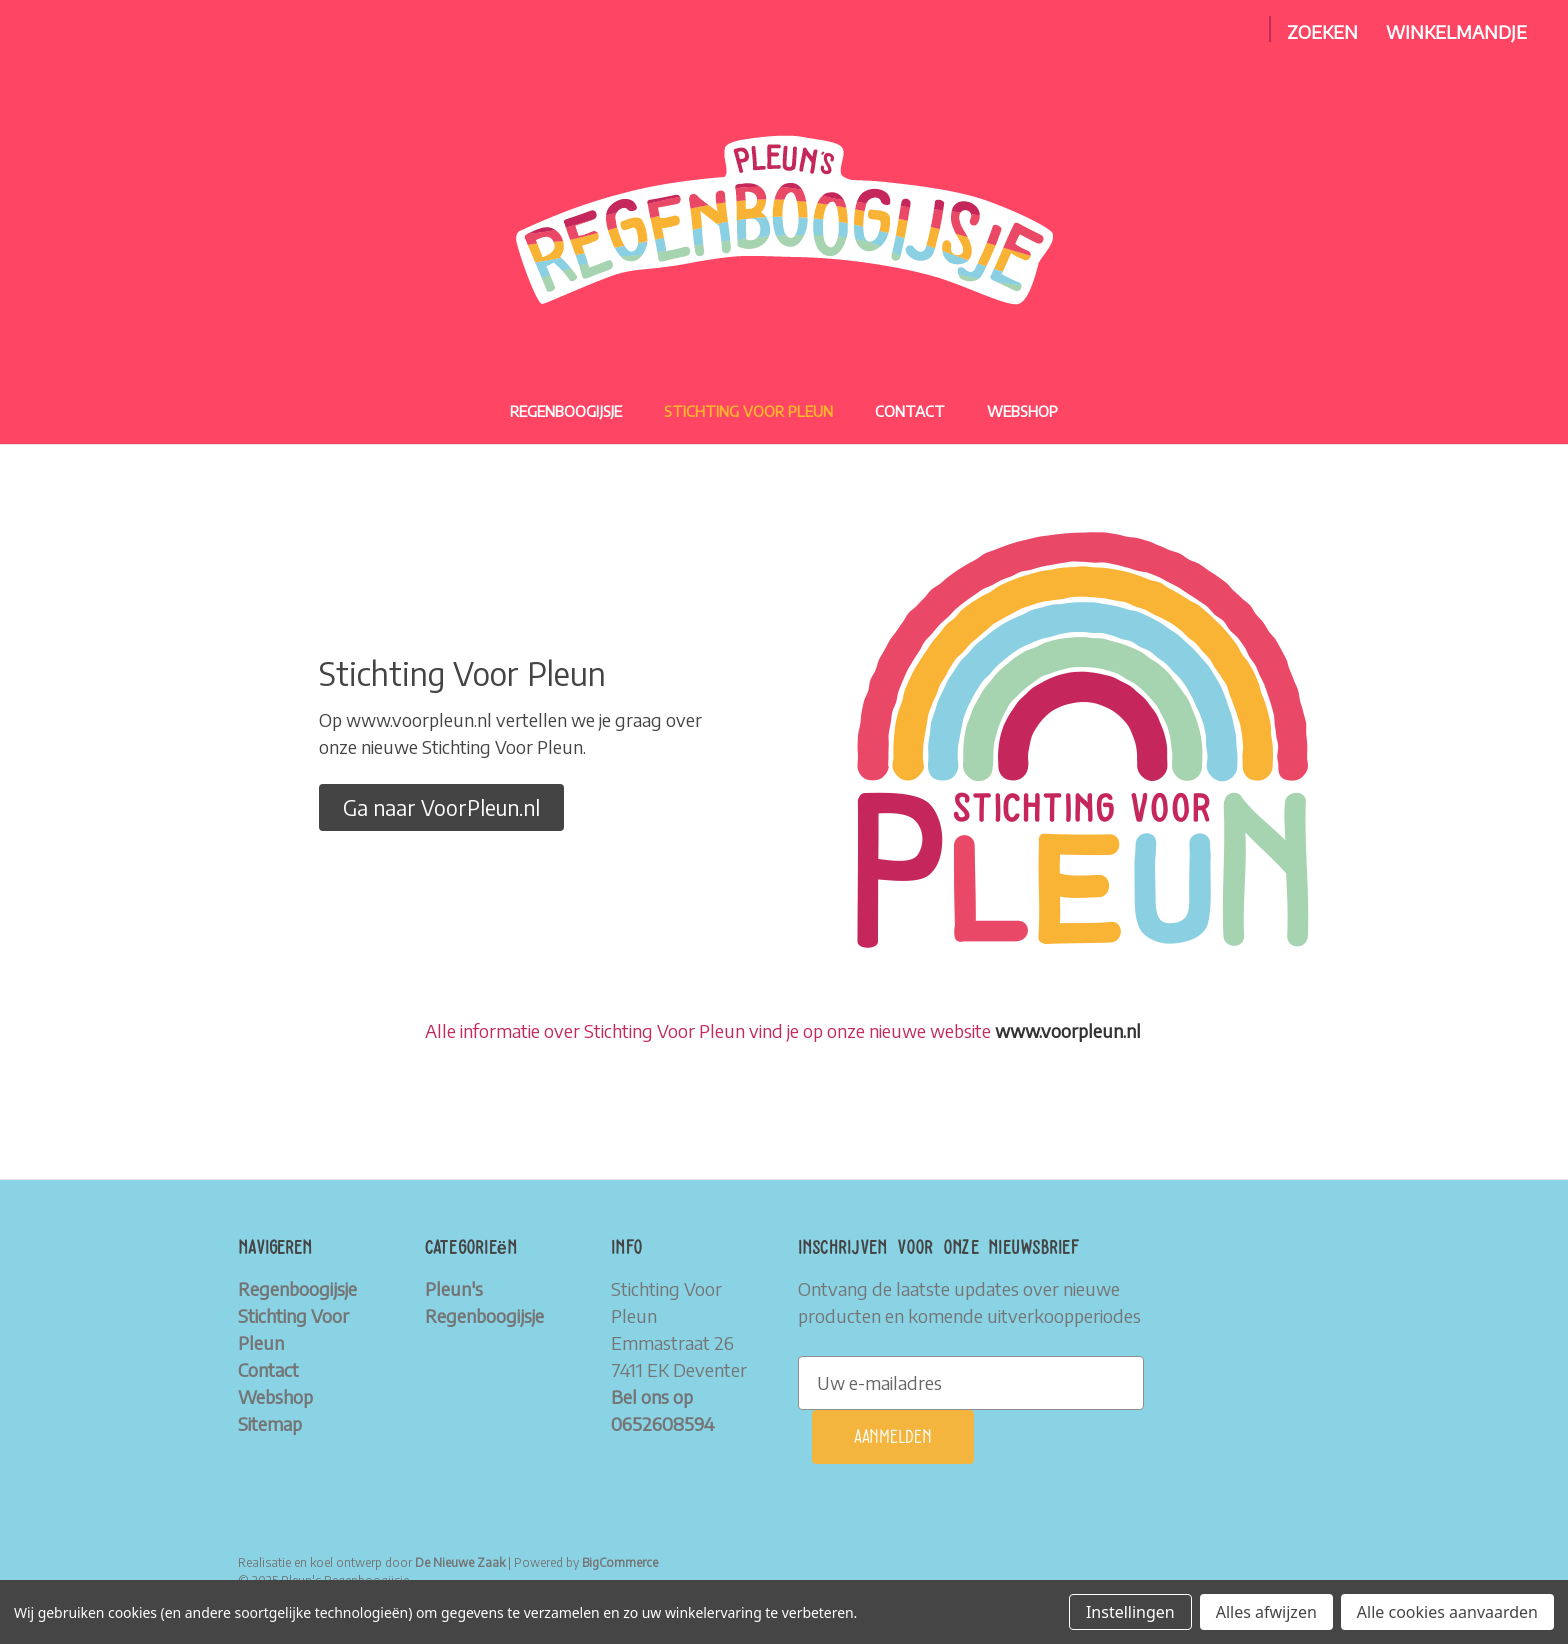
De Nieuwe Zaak (460, 1562)
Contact (910, 411)
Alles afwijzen (1266, 1612)
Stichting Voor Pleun (748, 411)
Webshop (1022, 411)
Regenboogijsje (566, 411)
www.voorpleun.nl (1068, 1030)
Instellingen (1130, 1612)
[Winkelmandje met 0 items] (1456, 31)
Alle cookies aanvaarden (1447, 1612)
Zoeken (1322, 31)
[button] (441, 808)
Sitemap (270, 1423)
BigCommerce (620, 1562)
